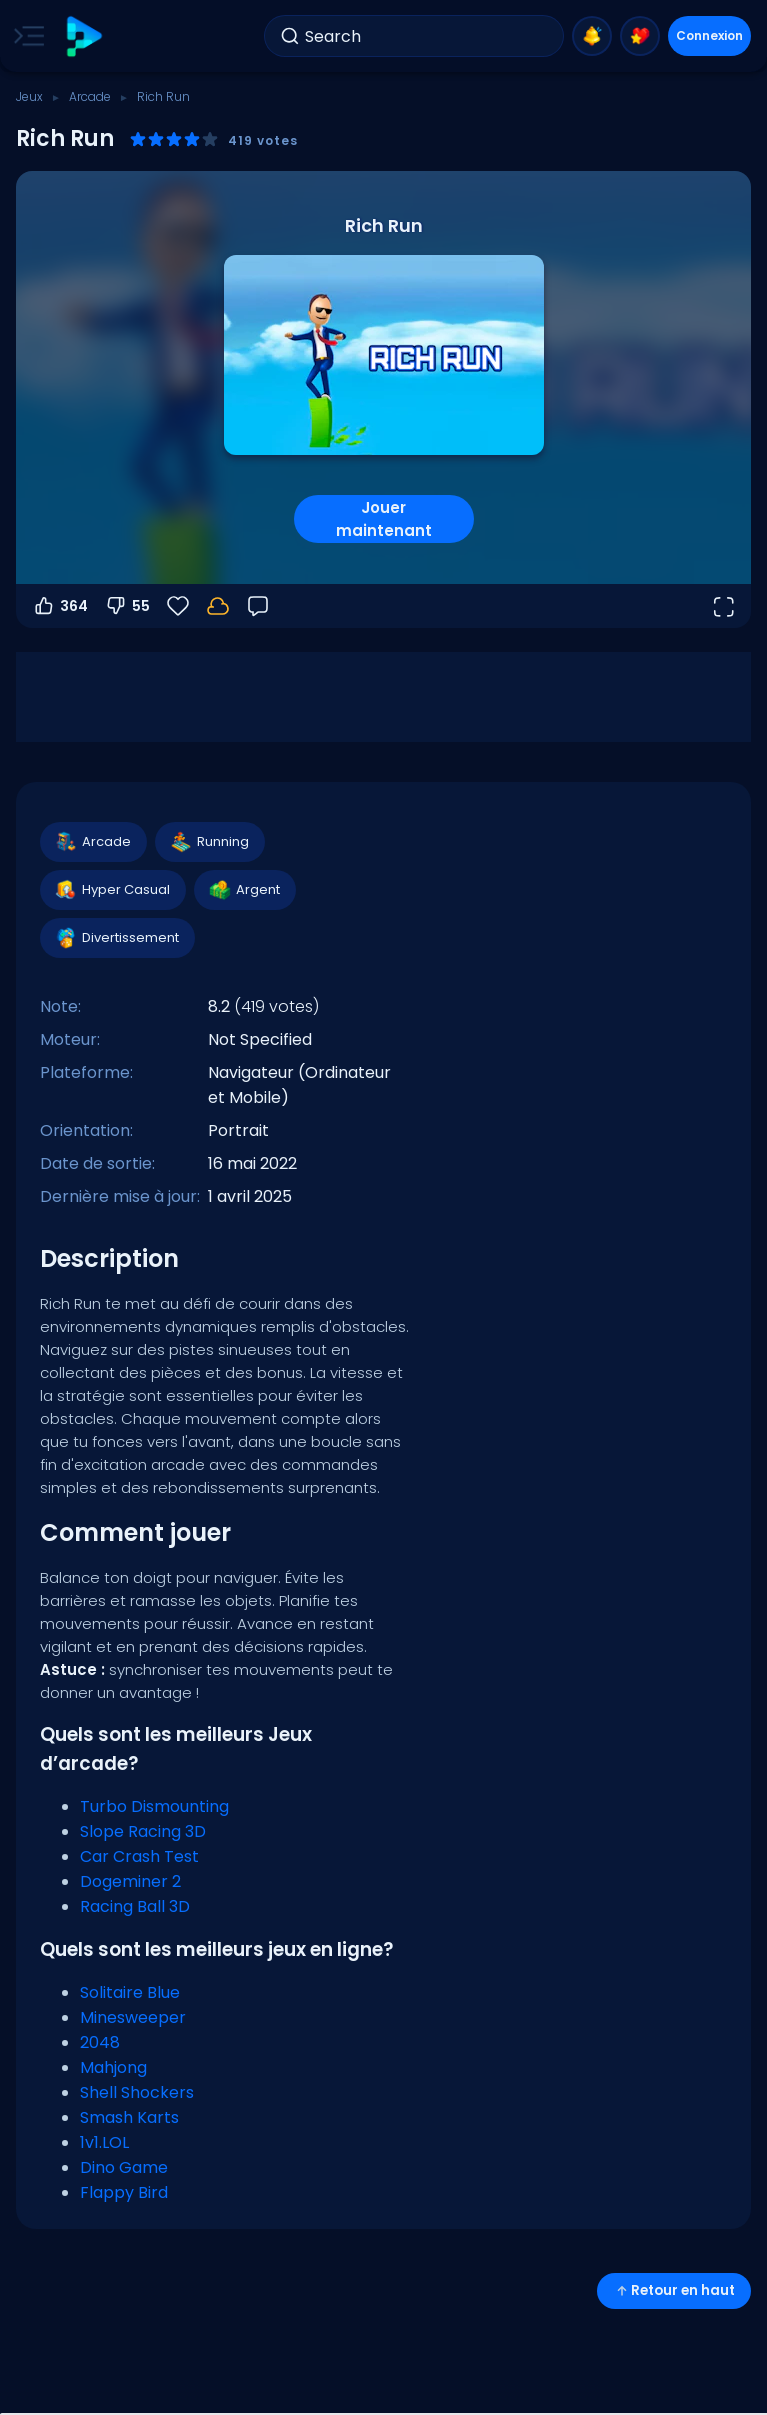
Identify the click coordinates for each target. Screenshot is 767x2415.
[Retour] (258, 606)
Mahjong (113, 2067)
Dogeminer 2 (130, 1881)
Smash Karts (129, 2117)
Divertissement (116, 938)
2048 (100, 2042)
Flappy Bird (124, 2192)
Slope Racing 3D (143, 1831)
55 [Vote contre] (127, 606)
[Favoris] (178, 606)
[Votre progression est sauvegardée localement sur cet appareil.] (218, 606)
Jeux (29, 96)
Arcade (90, 96)
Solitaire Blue (130, 1992)
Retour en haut (674, 2290)
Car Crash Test (139, 1856)
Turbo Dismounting (154, 1806)
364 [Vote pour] (60, 606)
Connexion (709, 35)
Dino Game (124, 2167)
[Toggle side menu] (25, 36)
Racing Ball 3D (135, 1906)
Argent (244, 890)
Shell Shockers (137, 2092)
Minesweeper (133, 2017)
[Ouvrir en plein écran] (723, 606)
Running (209, 842)
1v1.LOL (104, 2142)
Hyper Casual (112, 890)
